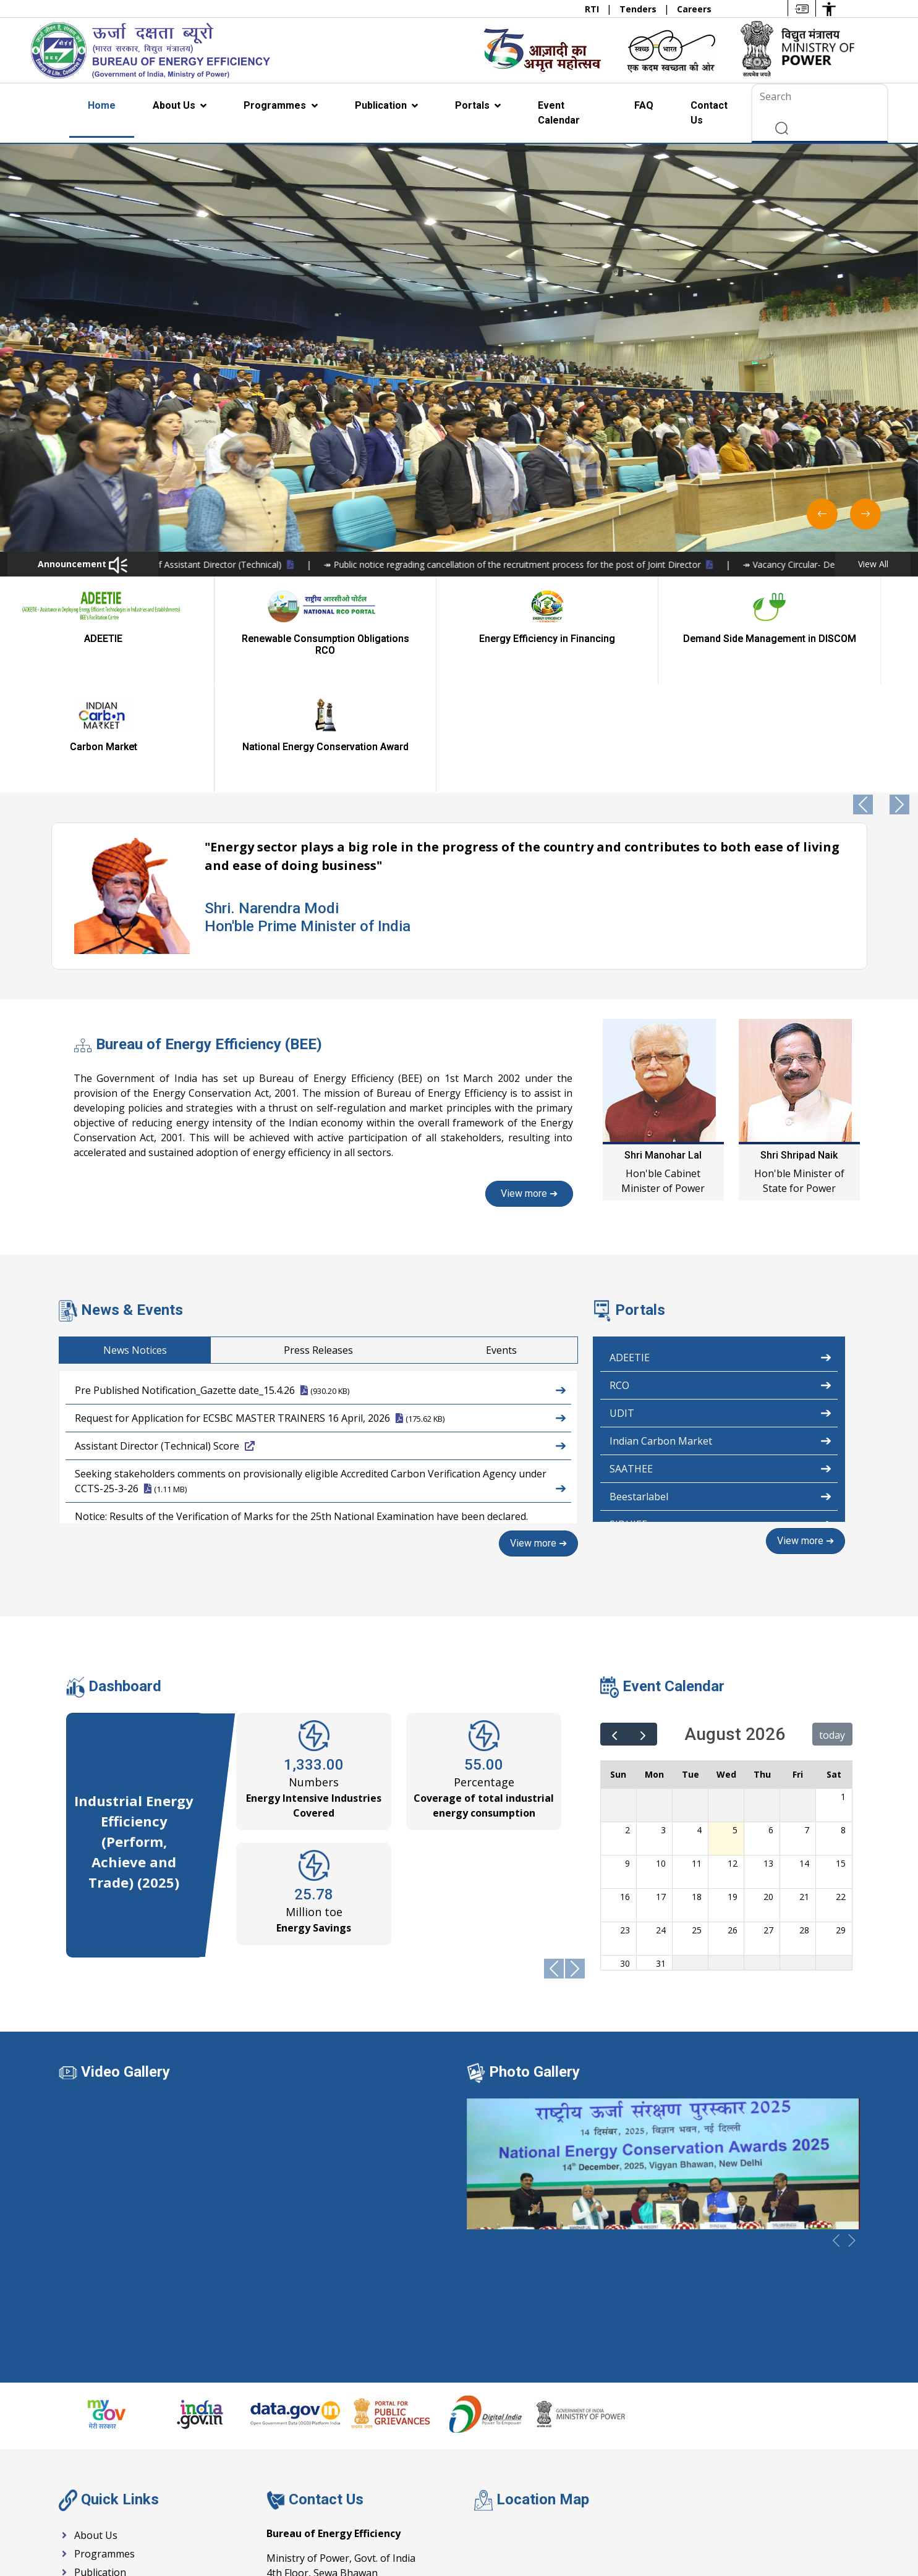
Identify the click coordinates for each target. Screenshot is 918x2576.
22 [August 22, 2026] (841, 1788)
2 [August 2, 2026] (627, 1721)
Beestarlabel (720, 1387)
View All (873, 564)
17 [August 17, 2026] (661, 1788)
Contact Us (709, 112)
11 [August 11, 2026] (697, 1754)
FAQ (643, 105)
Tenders (639, 9)
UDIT (720, 1303)
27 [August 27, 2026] (768, 1821)
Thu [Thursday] (762, 1665)
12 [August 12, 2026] (732, 1754)
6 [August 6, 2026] (770, 1721)
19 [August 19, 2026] (732, 1788)
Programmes (276, 105)
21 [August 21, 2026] (804, 1788)
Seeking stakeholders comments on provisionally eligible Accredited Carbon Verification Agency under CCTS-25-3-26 (320, 1373)
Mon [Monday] (654, 1665)
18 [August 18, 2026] (697, 1788)
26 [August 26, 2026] (732, 1821)
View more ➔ (302, 1085)
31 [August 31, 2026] (661, 1854)
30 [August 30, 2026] (625, 1854)
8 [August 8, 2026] (843, 1721)
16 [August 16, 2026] (625, 1788)
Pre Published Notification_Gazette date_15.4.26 (320, 1281)
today (832, 1626)
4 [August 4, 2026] (699, 1721)
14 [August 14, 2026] (804, 1754)
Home (102, 105)
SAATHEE (720, 1359)
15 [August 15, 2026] (841, 1754)
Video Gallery (125, 1962)
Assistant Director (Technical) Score (320, 1336)
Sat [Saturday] (834, 1665)
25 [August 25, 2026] (697, 1821)
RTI (593, 9)
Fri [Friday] (798, 1665)
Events (82, 2482)
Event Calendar (559, 112)
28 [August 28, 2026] (804, 1821)
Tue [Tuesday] (690, 1665)
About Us (175, 105)
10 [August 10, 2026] (661, 1754)
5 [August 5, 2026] (735, 1721)
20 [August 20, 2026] (768, 1788)
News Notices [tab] (221, 1242)
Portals (473, 105)
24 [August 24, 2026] (661, 1821)
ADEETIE (720, 1248)
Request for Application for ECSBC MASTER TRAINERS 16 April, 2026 (320, 1308)
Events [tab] (587, 1242)
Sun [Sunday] (618, 1665)
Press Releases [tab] (404, 1242)
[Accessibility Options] (829, 8)
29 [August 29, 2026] (841, 1821)
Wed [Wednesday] (726, 1665)
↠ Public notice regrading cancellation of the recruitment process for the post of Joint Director (661, 564)
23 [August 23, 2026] (625, 1821)
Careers (694, 9)
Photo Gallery (534, 1962)
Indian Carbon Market (720, 1331)
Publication (382, 105)
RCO (720, 1276)
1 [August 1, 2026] (843, 1688)
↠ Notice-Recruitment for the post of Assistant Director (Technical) (296, 564)
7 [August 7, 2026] (806, 1721)
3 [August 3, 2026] (663, 1721)
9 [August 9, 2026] (627, 1754)
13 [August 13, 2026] (768, 1754)
